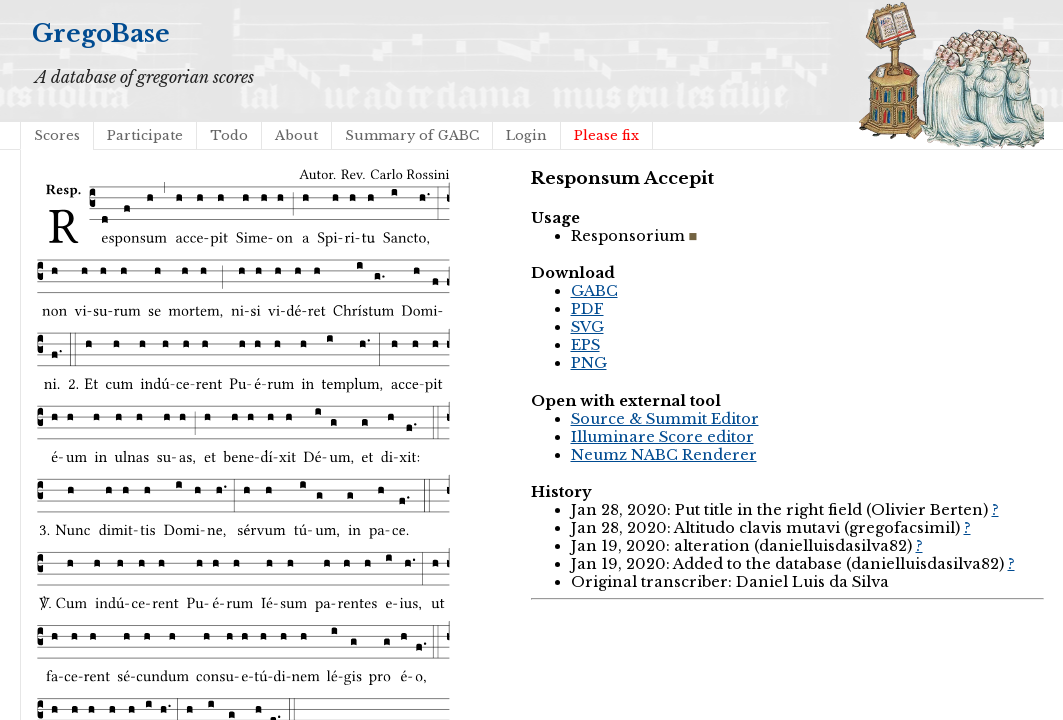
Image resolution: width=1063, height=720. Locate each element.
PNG (589, 363)
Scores (57, 135)
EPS (585, 345)
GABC (594, 291)
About (296, 135)
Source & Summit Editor (665, 419)
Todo (229, 135)
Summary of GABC (412, 135)
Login (526, 135)
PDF (587, 309)
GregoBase (101, 33)
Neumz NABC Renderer (664, 455)
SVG (587, 327)
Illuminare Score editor (662, 437)
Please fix (606, 135)
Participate (145, 135)
